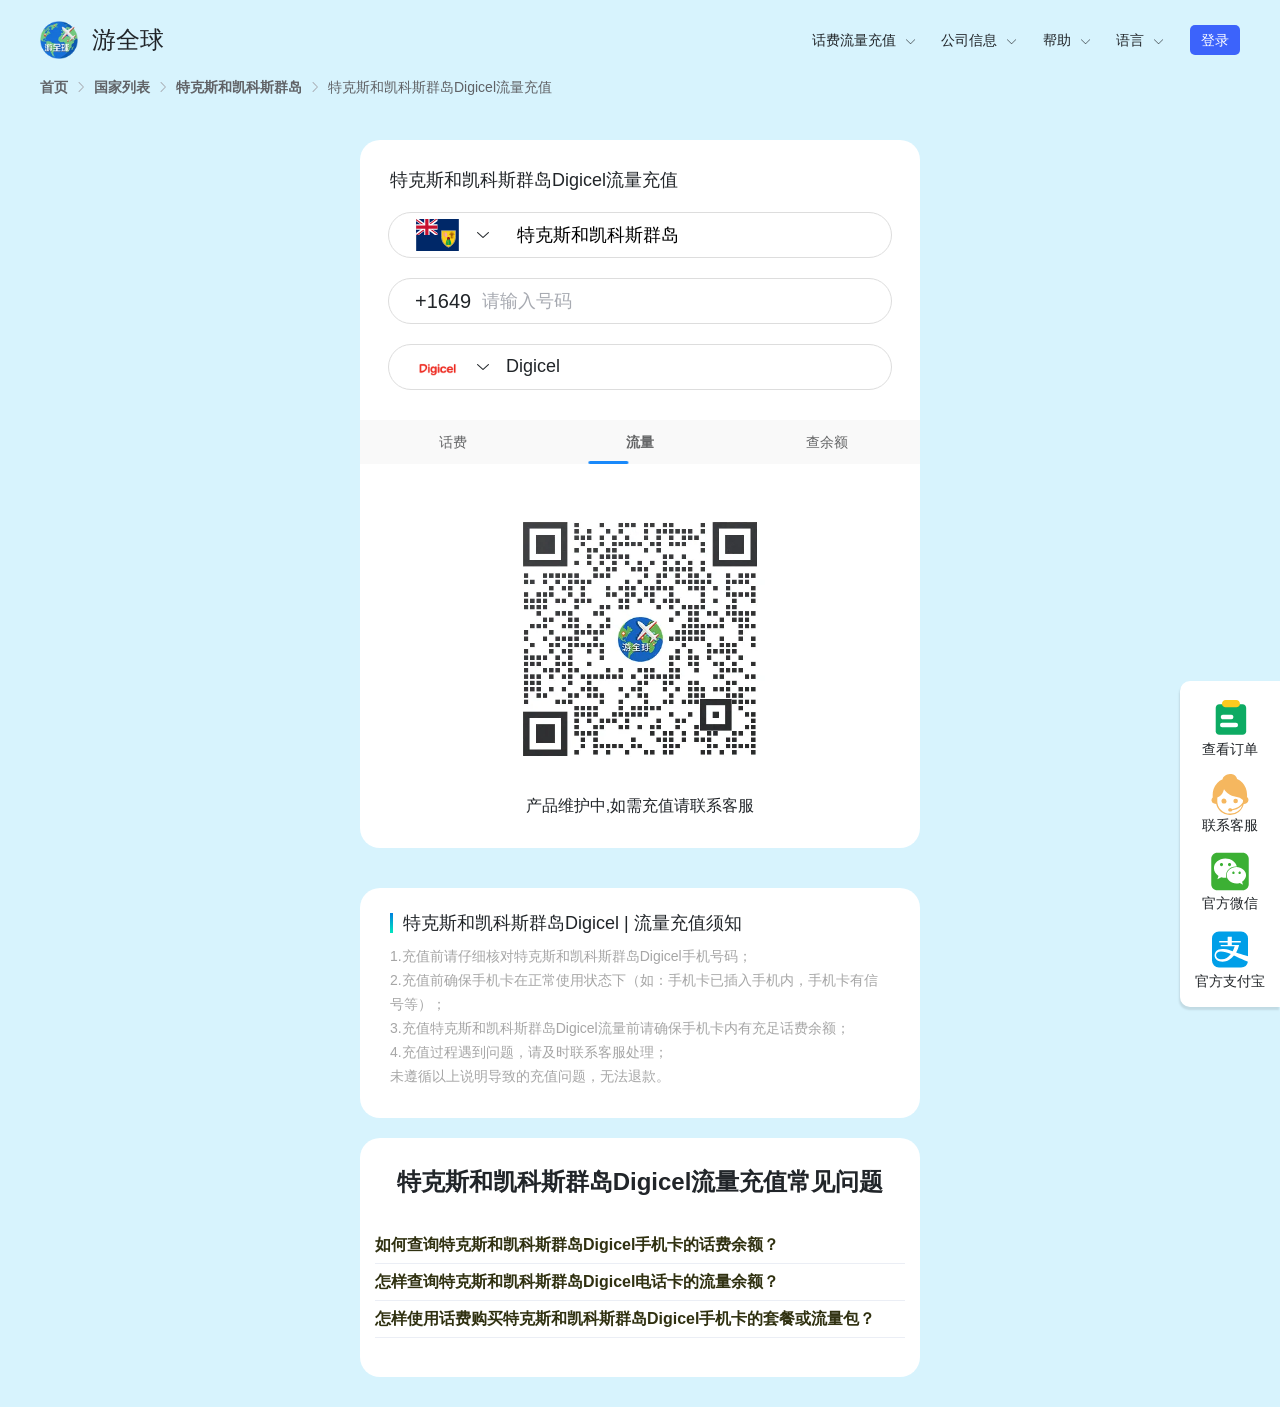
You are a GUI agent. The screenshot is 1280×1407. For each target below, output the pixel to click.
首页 (54, 87)
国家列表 (122, 87)
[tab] (453, 442)
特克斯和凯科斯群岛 (239, 87)
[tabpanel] (640, 641)
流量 (640, 442)
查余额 (827, 442)
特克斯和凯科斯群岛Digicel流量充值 (440, 87)
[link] (54, 87)
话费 (453, 442)
